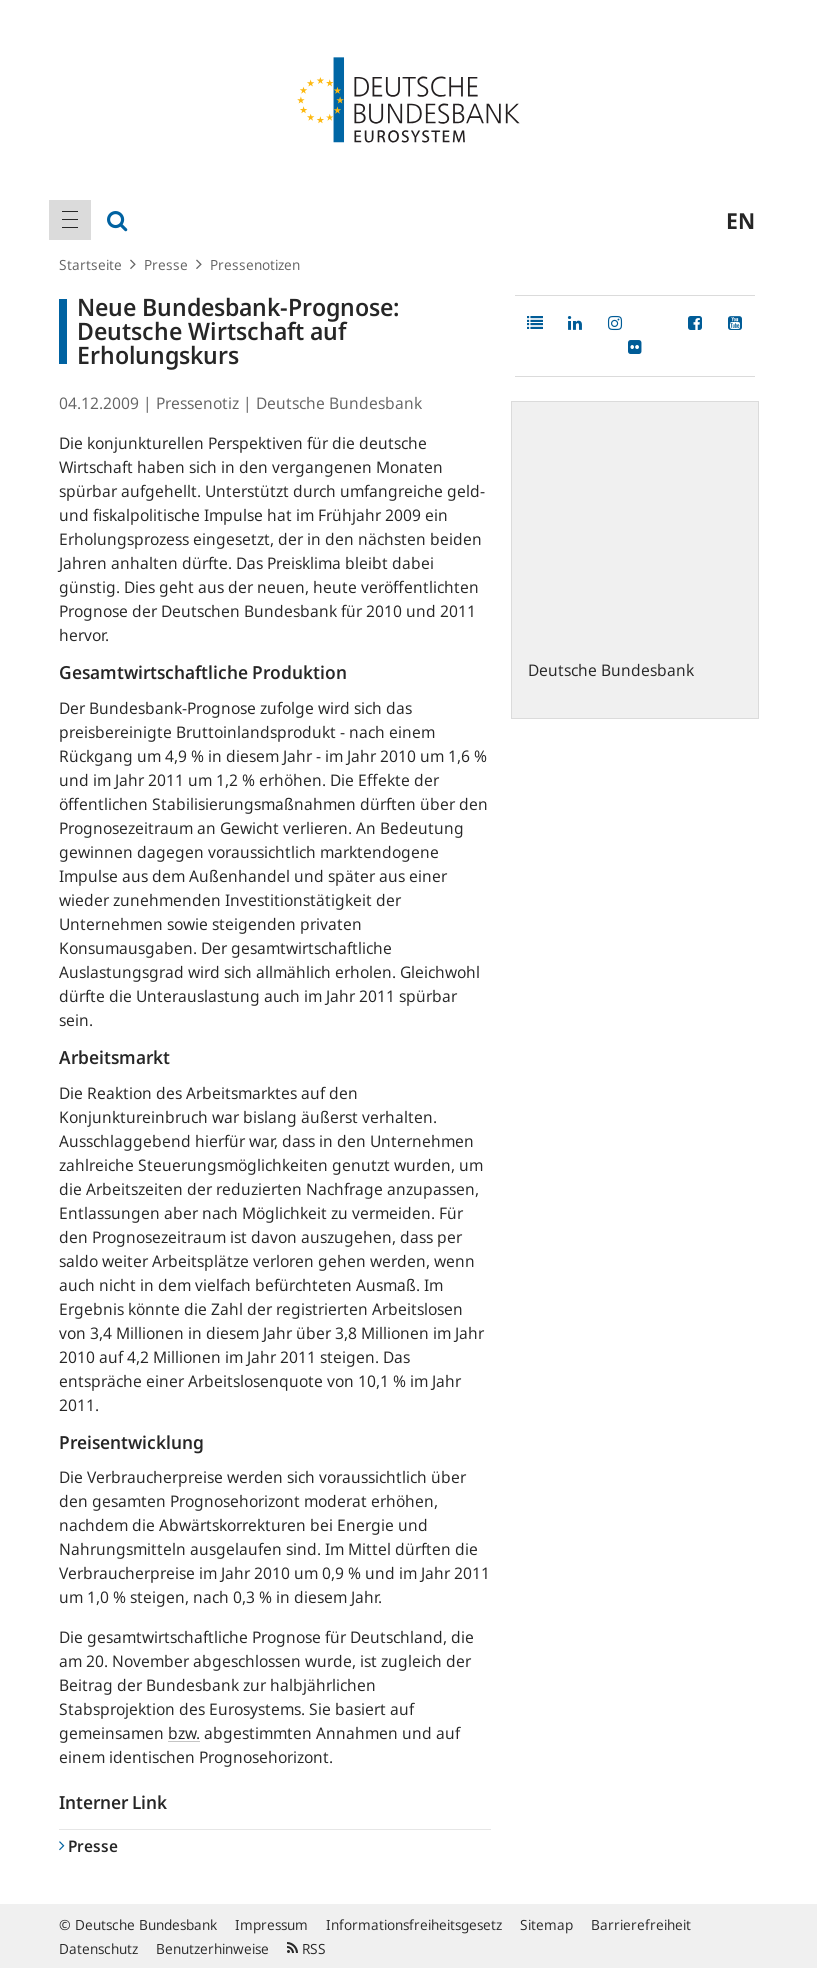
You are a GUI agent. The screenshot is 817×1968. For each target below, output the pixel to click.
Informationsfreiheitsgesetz (414, 1924)
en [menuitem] (740, 220)
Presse (166, 264)
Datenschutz (98, 1948)
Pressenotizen (255, 264)
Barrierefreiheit (641, 1924)
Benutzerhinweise (212, 1948)
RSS (306, 1948)
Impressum (271, 1924)
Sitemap (546, 1924)
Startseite (90, 264)
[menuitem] (70, 220)
